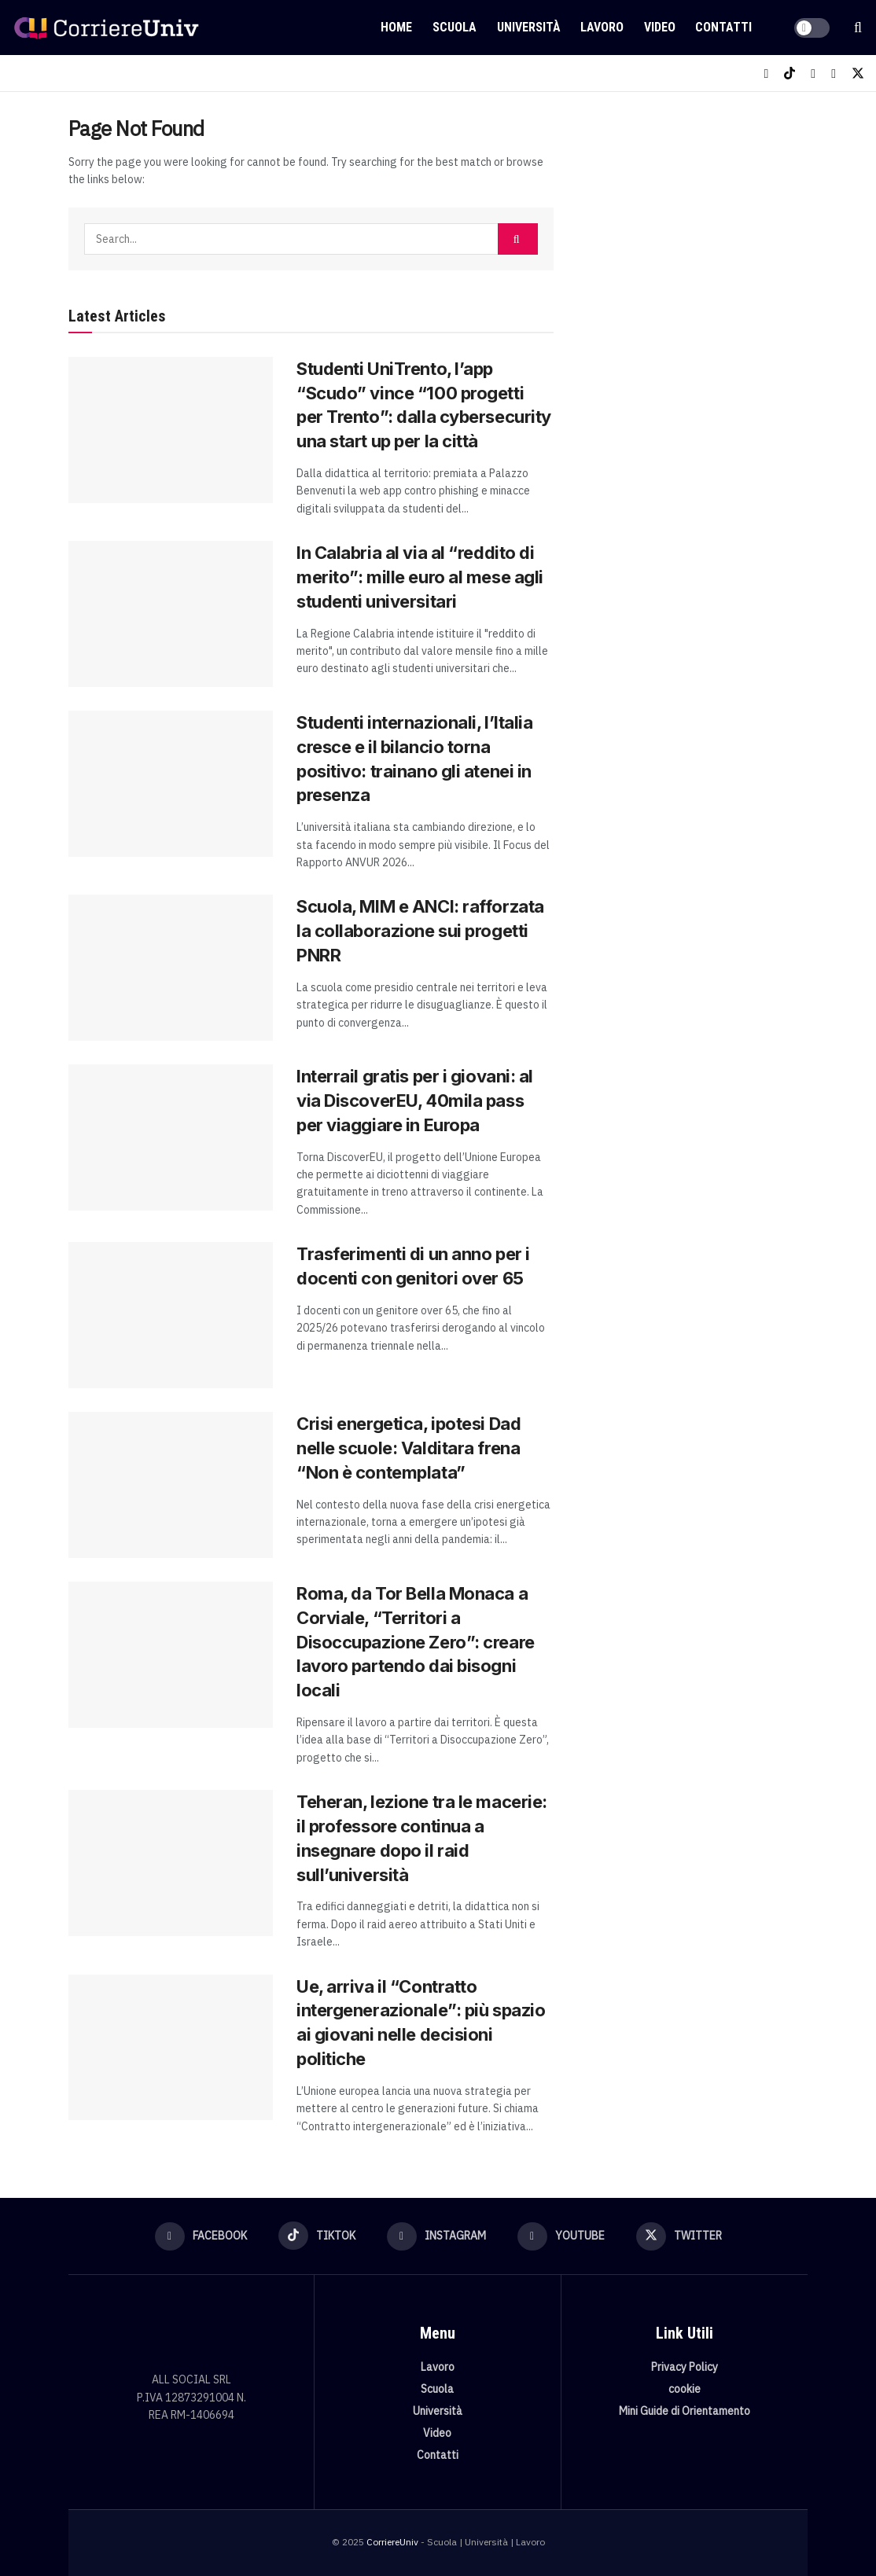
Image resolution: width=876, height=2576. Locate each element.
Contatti (723, 27)
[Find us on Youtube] (833, 73)
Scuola (454, 27)
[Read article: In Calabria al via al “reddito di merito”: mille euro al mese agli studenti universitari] (170, 614)
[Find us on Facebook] (766, 73)
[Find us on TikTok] (789, 73)
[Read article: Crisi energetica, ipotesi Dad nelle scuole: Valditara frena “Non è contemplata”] (170, 1485)
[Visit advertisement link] (698, 225)
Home (396, 27)
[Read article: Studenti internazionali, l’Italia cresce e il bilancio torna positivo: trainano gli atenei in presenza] (170, 784)
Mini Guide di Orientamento (684, 2411)
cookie (684, 2389)
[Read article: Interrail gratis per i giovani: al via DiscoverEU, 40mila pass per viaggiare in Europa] (170, 1137)
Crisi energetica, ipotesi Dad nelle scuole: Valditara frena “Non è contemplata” (408, 1448)
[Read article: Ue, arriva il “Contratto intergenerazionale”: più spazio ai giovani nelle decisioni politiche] (170, 2048)
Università (529, 27)
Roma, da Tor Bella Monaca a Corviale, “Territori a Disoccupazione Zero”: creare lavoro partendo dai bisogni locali (415, 1641)
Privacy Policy (684, 2367)
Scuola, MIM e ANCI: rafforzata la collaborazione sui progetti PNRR (420, 930)
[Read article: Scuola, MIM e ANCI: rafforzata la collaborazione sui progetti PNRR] (170, 968)
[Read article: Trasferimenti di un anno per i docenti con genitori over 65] (170, 1315)
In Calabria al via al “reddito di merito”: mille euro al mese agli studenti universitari (419, 577)
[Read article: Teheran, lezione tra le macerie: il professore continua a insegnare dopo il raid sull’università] (170, 1863)
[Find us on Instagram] (813, 73)
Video (659, 27)
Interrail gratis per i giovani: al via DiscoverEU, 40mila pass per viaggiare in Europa (414, 1100)
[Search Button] (858, 27)
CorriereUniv (392, 2542)
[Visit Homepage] (106, 27)
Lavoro (602, 27)
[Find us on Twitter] (858, 73)
